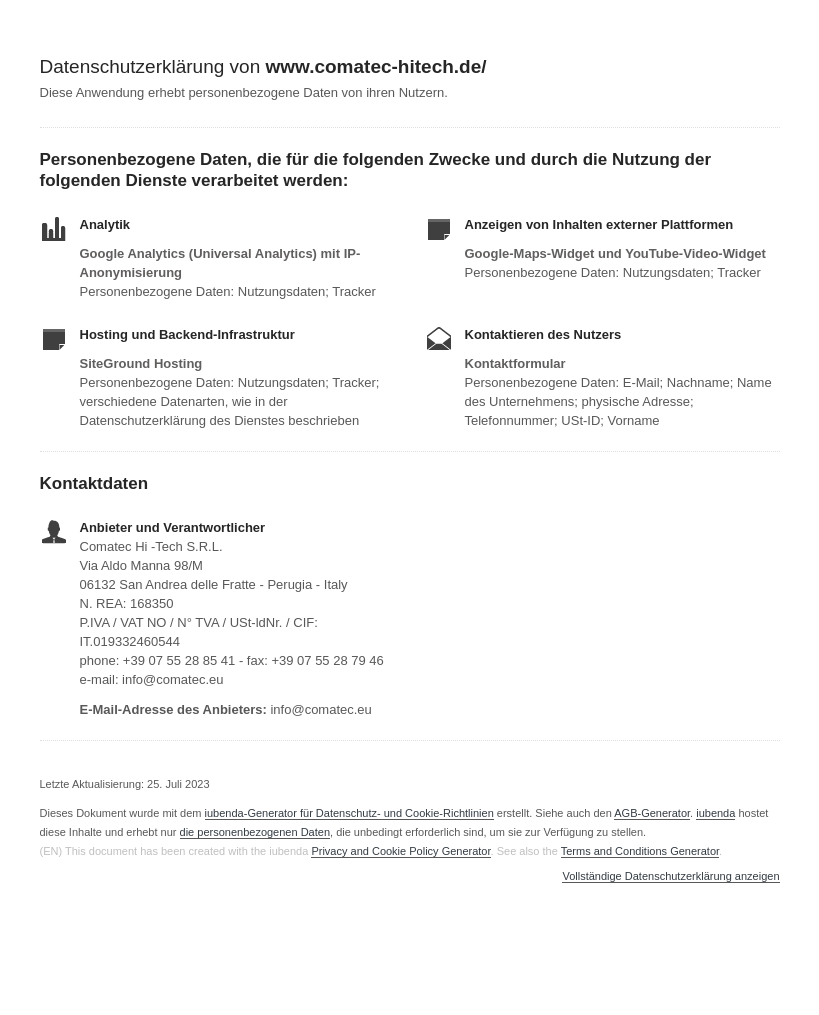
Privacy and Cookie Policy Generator (400, 851)
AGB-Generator (652, 813)
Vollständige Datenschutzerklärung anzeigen (670, 876)
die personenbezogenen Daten (255, 832)
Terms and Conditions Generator (640, 851)
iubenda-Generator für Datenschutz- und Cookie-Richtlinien (349, 813)
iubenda (715, 813)
